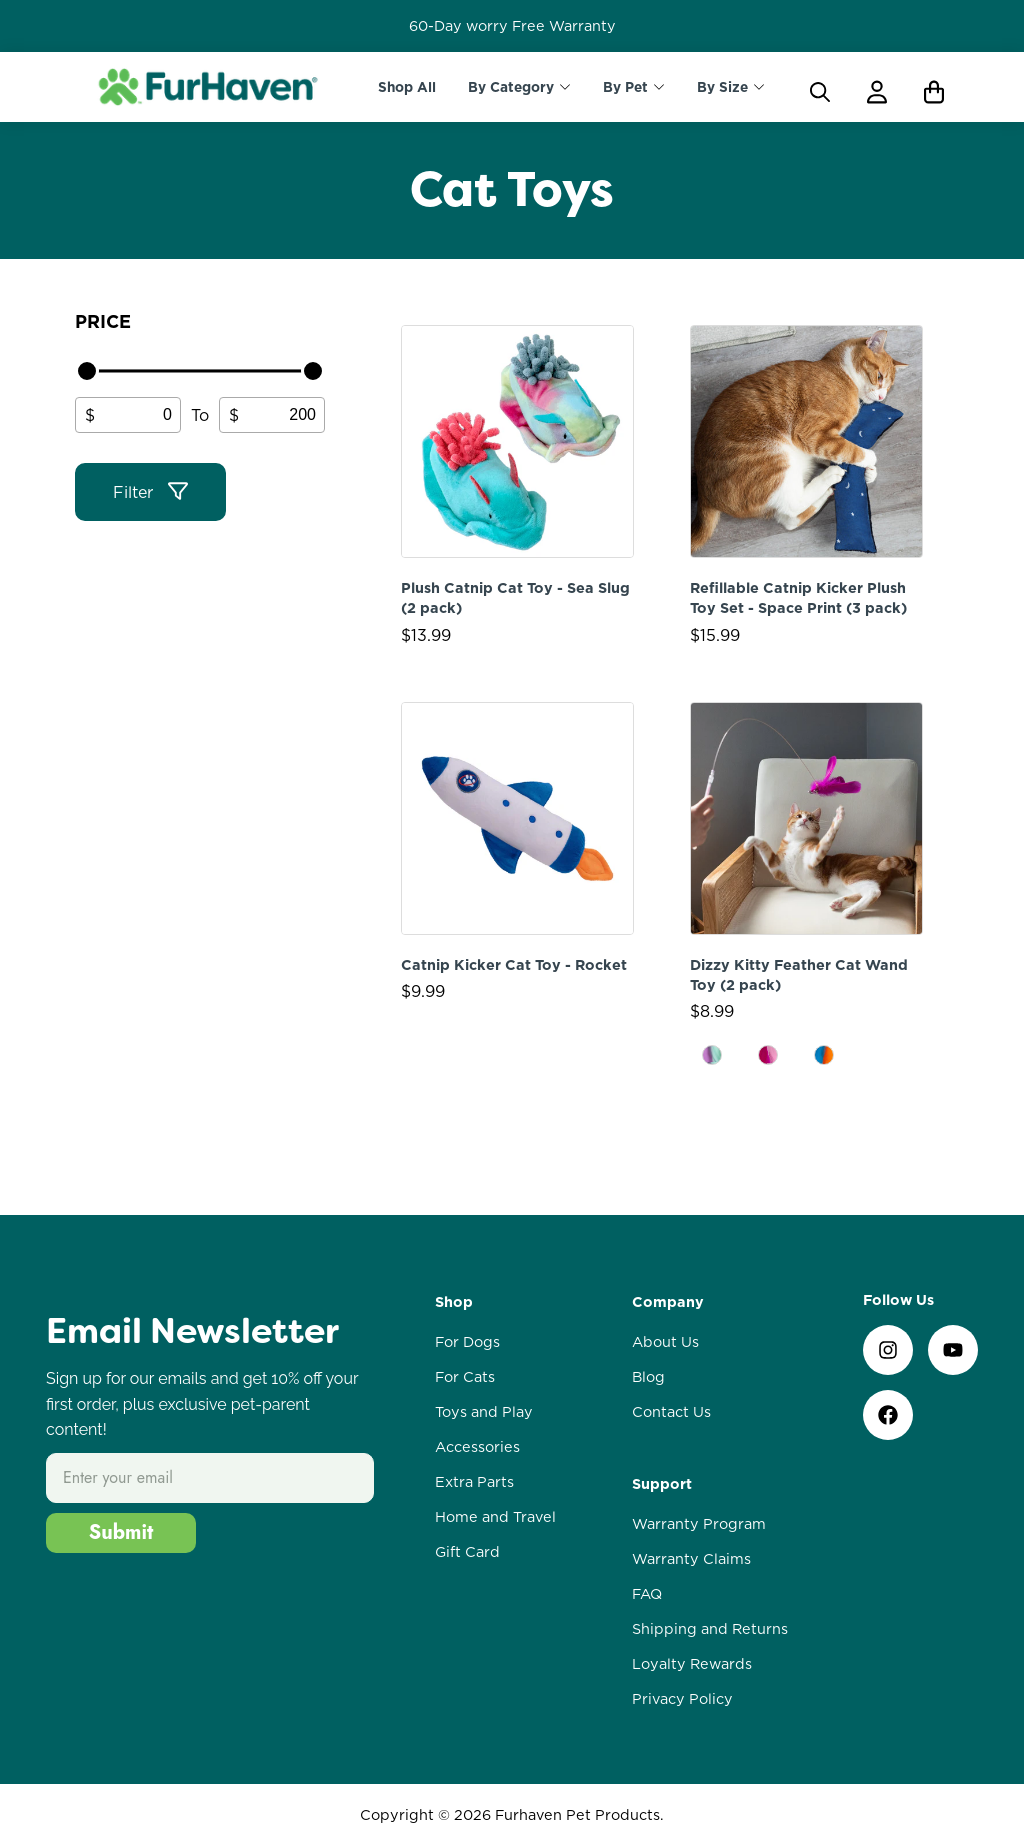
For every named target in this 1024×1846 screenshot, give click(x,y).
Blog (648, 1377)
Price (103, 321)
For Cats (465, 1377)
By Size (722, 87)
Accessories (477, 1447)
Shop (454, 1302)
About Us (665, 1342)
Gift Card (467, 1552)
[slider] (87, 371)
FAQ (647, 1594)
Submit (121, 1532)
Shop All (407, 87)
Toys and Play (484, 1412)
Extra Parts (474, 1482)
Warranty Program (699, 1524)
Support (662, 1484)
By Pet (625, 87)
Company (668, 1302)
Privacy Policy (682, 1699)
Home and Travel (495, 1517)
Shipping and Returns (710, 1629)
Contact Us (671, 1412)
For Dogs (467, 1342)
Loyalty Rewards (692, 1664)
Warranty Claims (691, 1559)
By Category (511, 87)
